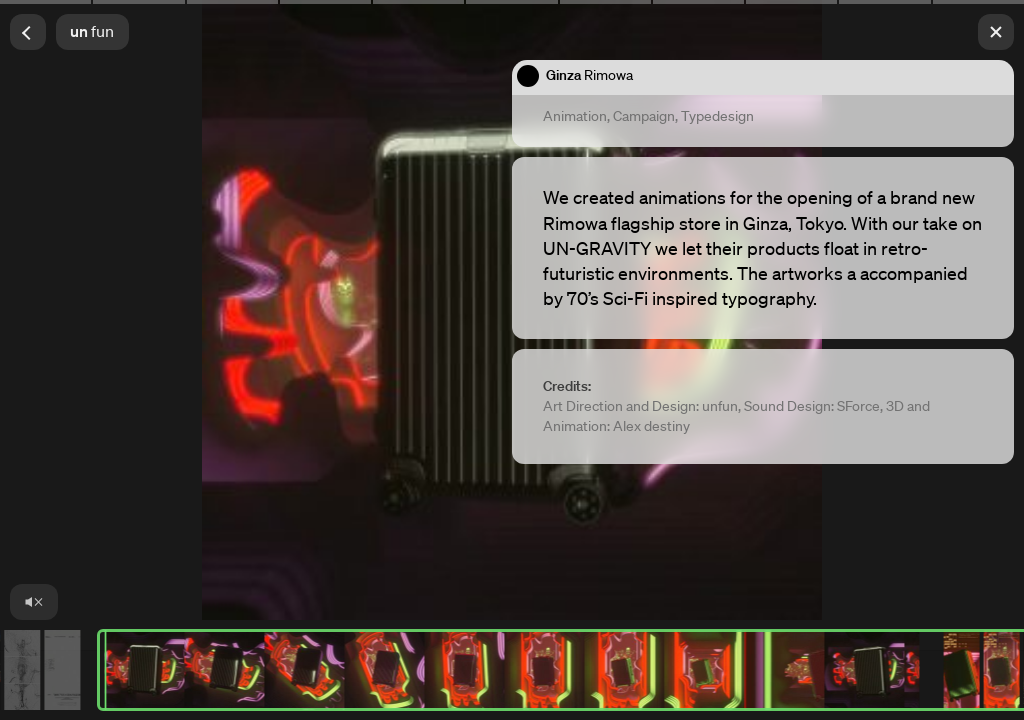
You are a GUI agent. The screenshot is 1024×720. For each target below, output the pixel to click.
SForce (858, 406)
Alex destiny (651, 426)
